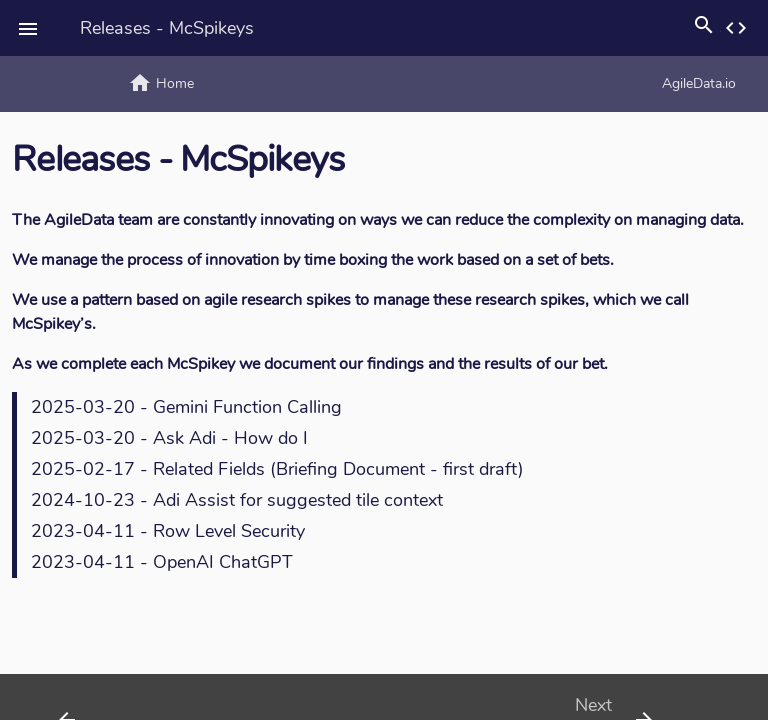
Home (161, 83)
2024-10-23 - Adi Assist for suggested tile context (237, 500)
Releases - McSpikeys (167, 28)
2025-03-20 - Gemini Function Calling (186, 407)
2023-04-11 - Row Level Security (168, 531)
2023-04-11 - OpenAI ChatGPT (162, 562)
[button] (28, 28)
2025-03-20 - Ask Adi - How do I (169, 438)
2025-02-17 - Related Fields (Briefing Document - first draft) (277, 469)
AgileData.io (481, 83)
